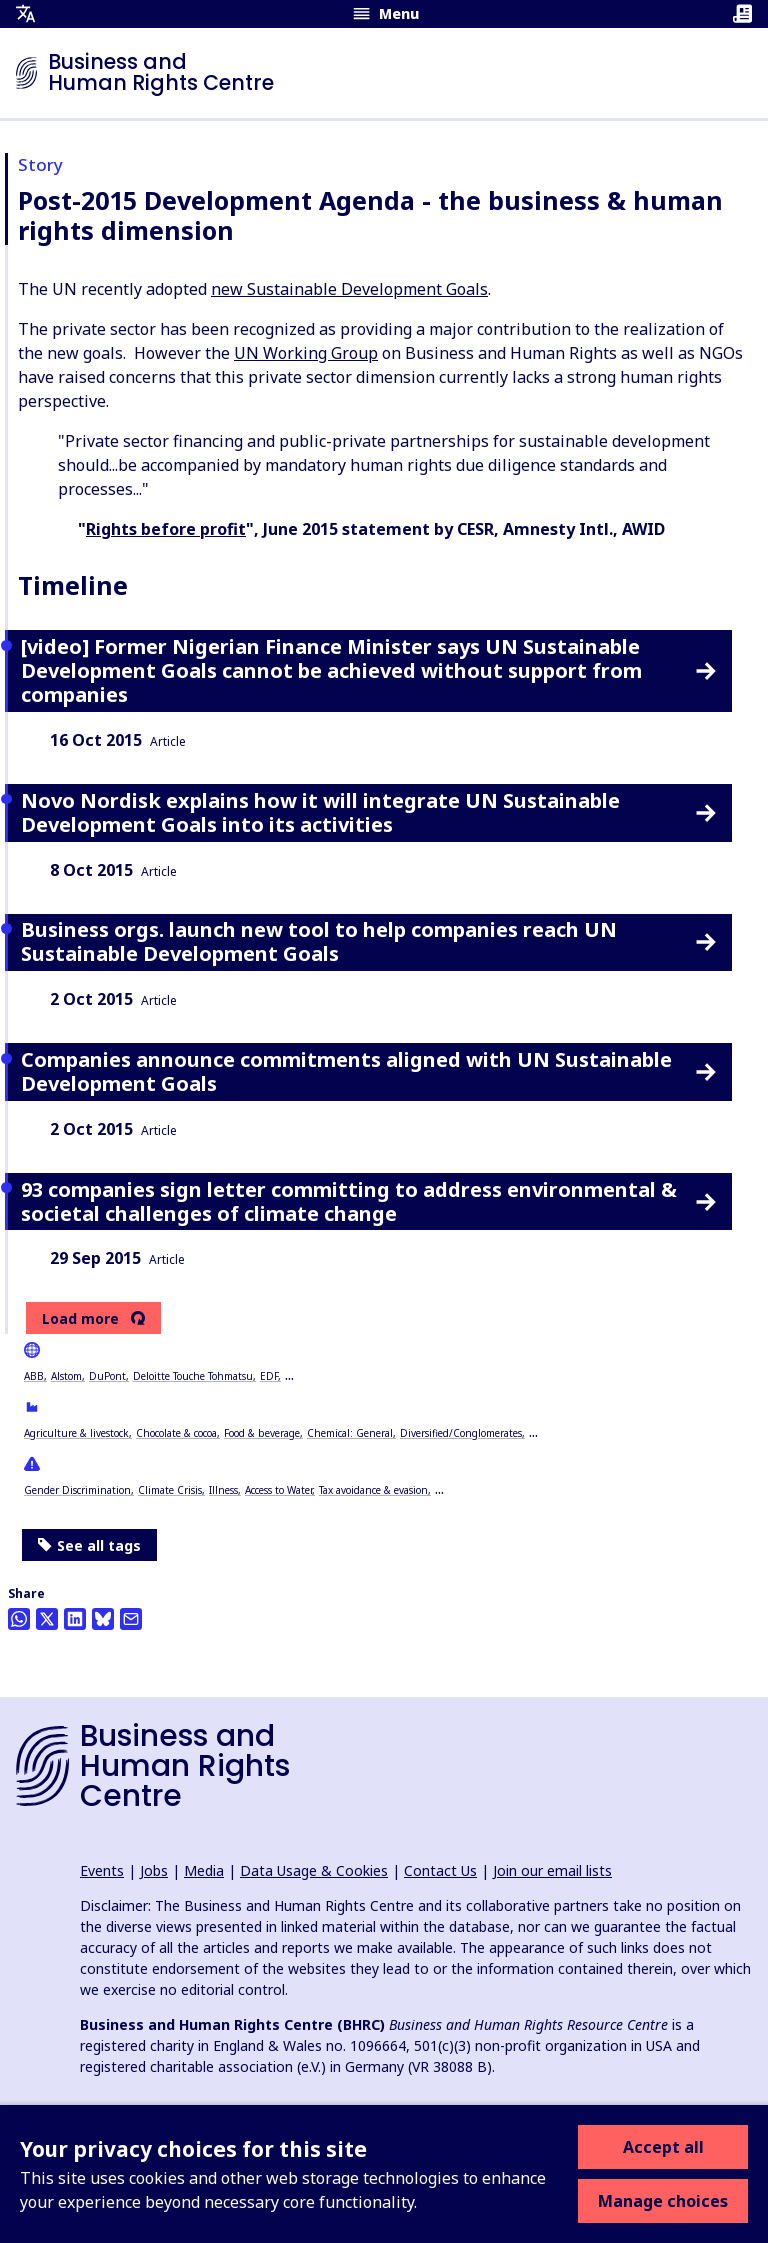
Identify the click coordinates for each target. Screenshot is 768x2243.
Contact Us (440, 1870)
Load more (80, 1319)
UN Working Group (306, 353)
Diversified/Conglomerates (461, 1433)
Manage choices (663, 2201)
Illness (223, 1490)
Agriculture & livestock (76, 1433)
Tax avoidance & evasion (373, 1490)
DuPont (107, 1376)
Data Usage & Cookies (314, 1870)
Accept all (663, 2147)
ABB (34, 1376)
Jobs (154, 1870)
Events (102, 1870)
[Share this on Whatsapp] (19, 1619)
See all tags (89, 1545)
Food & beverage (262, 1433)
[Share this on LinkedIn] (75, 1619)
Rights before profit (166, 529)
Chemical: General (350, 1433)
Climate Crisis (170, 1490)
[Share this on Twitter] (47, 1619)
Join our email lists (552, 1870)
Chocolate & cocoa (176, 1433)
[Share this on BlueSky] (103, 1619)
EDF (269, 1376)
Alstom (66, 1376)
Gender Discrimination (77, 1490)
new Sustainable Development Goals (349, 289)
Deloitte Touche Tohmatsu (193, 1376)
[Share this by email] (131, 1619)
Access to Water (278, 1490)
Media (204, 1870)
